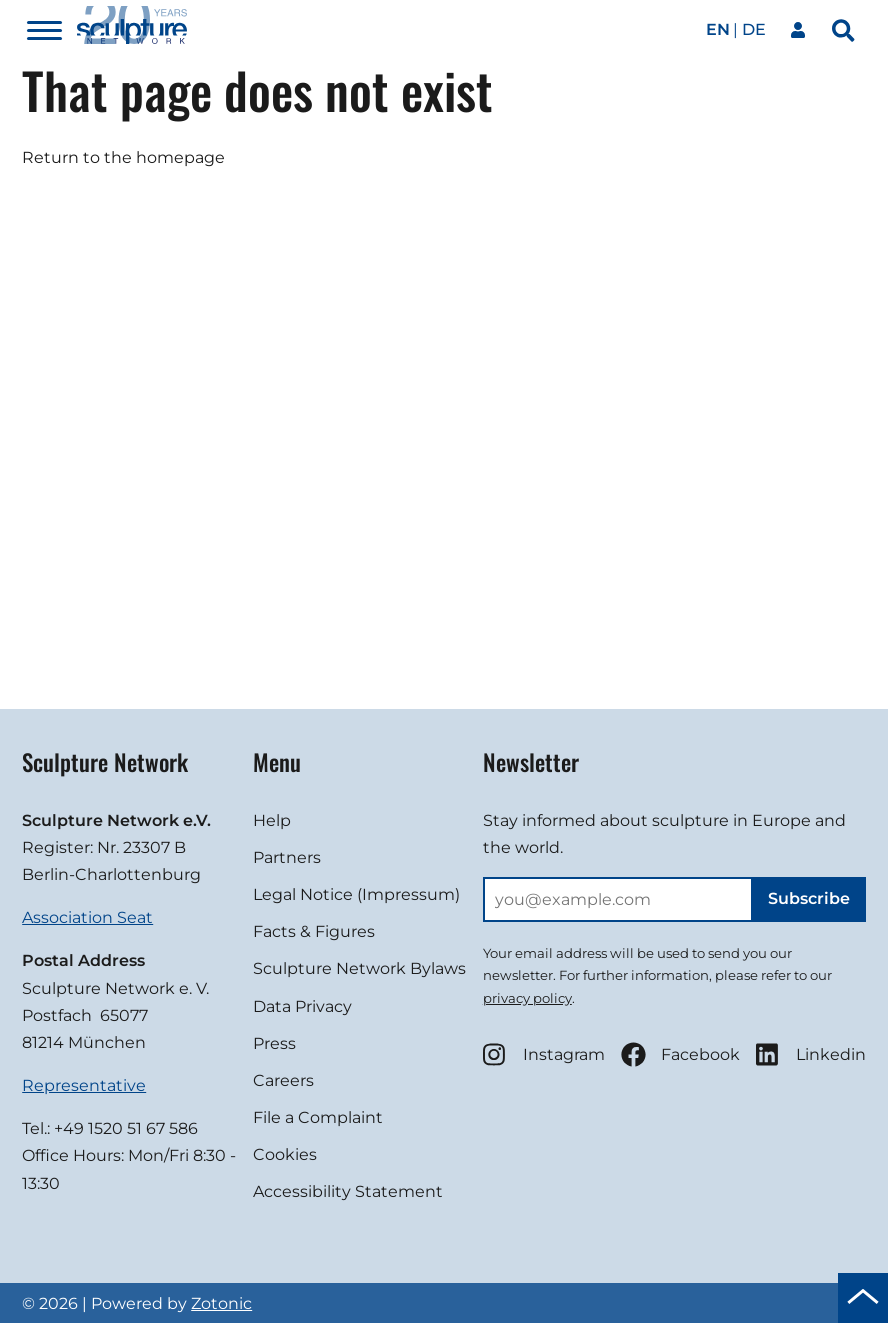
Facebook (680, 1054)
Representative (84, 1085)
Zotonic (221, 1303)
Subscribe (809, 898)
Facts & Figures (314, 931)
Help (272, 820)
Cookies (285, 1154)
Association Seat (87, 917)
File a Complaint (318, 1117)
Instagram (544, 1054)
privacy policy (527, 998)
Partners (287, 857)
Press (274, 1043)
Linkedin (811, 1054)
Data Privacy (302, 1006)
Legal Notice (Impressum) (356, 894)
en (718, 29)
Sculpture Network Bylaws (359, 968)
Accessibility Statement (348, 1191)
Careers (283, 1080)
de (754, 29)
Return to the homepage (123, 157)
